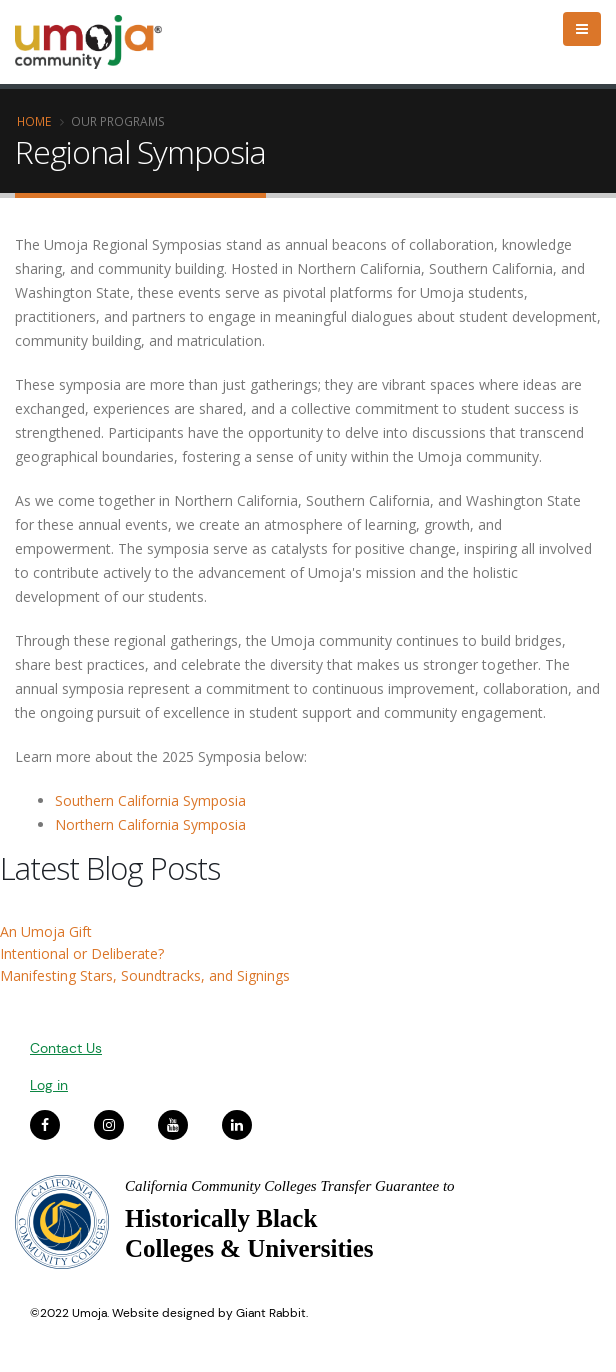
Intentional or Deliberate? (82, 953)
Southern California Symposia (150, 800)
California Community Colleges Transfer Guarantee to (290, 1186)
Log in (49, 1085)
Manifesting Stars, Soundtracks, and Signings (145, 975)
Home (34, 121)
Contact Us (66, 1048)
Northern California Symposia (150, 824)
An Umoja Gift (46, 931)
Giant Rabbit (271, 1313)
